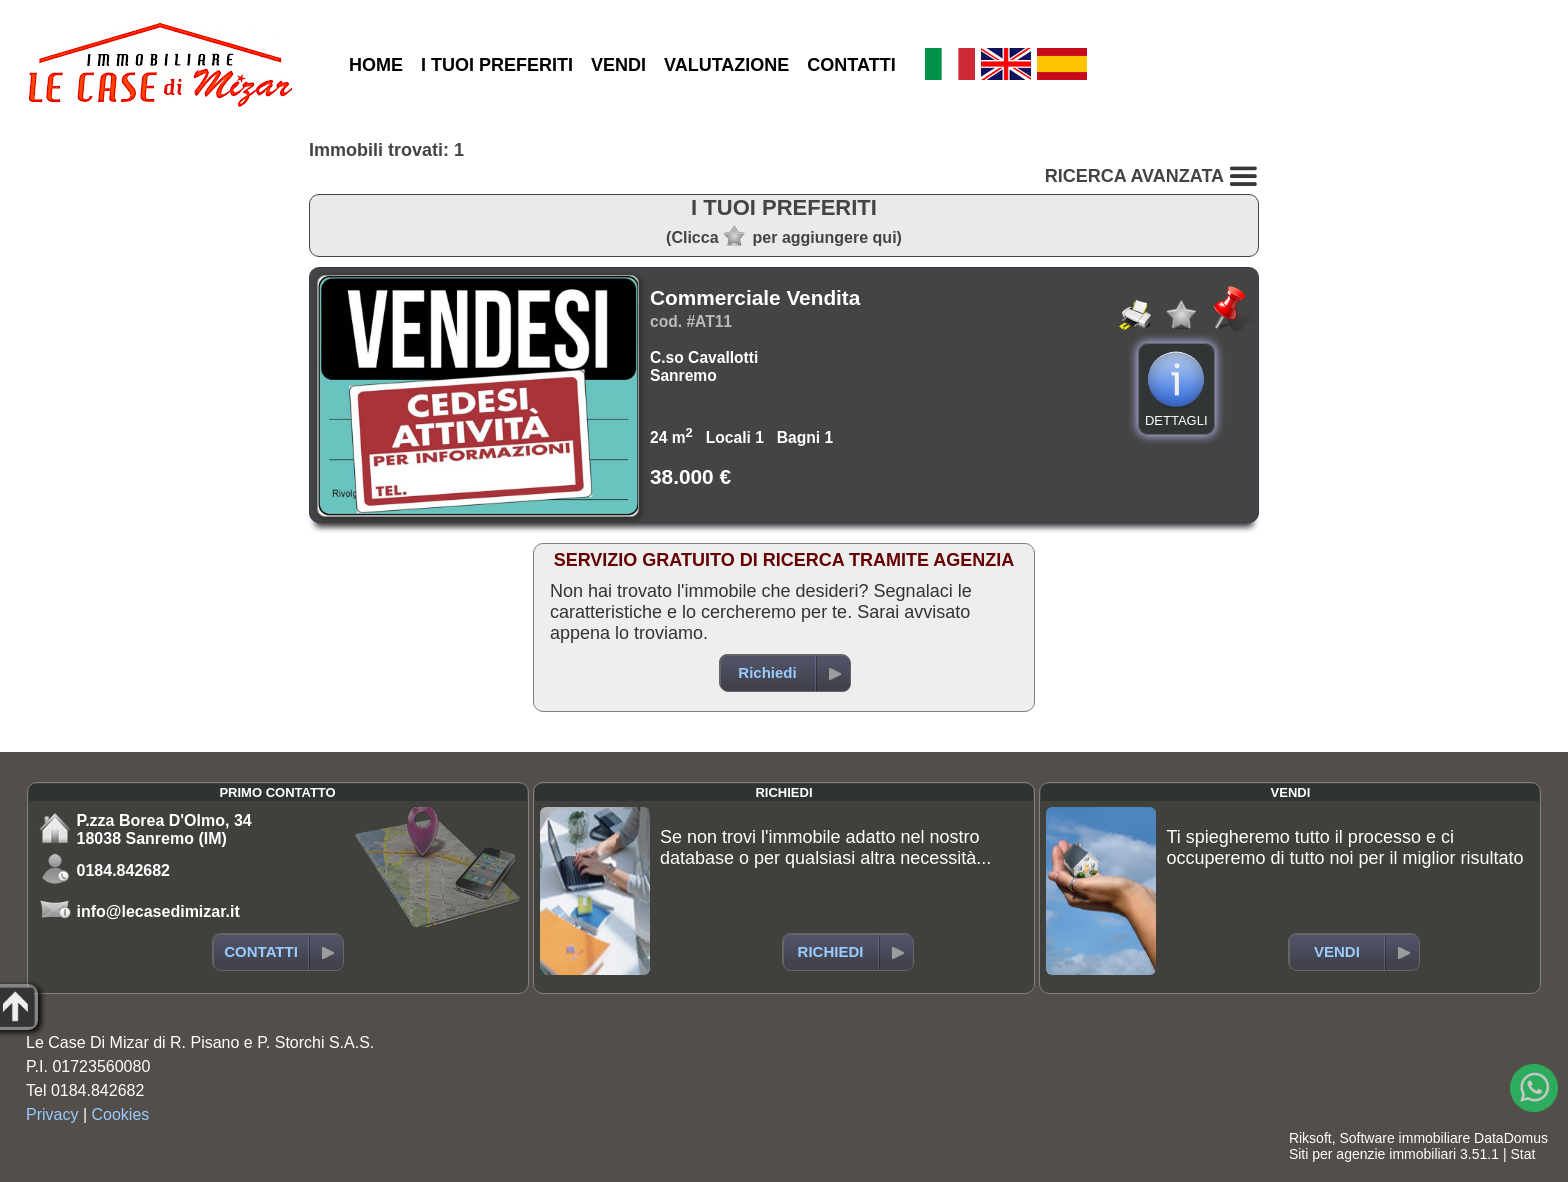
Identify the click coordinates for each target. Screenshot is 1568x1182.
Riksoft (1310, 1138)
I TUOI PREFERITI (497, 65)
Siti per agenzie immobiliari (1372, 1154)
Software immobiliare (1404, 1138)
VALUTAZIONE (726, 65)
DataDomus (1511, 1138)
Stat (1522, 1154)
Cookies (121, 1114)
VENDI (618, 65)
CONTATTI (851, 65)
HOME (376, 65)
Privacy (52, 1114)
